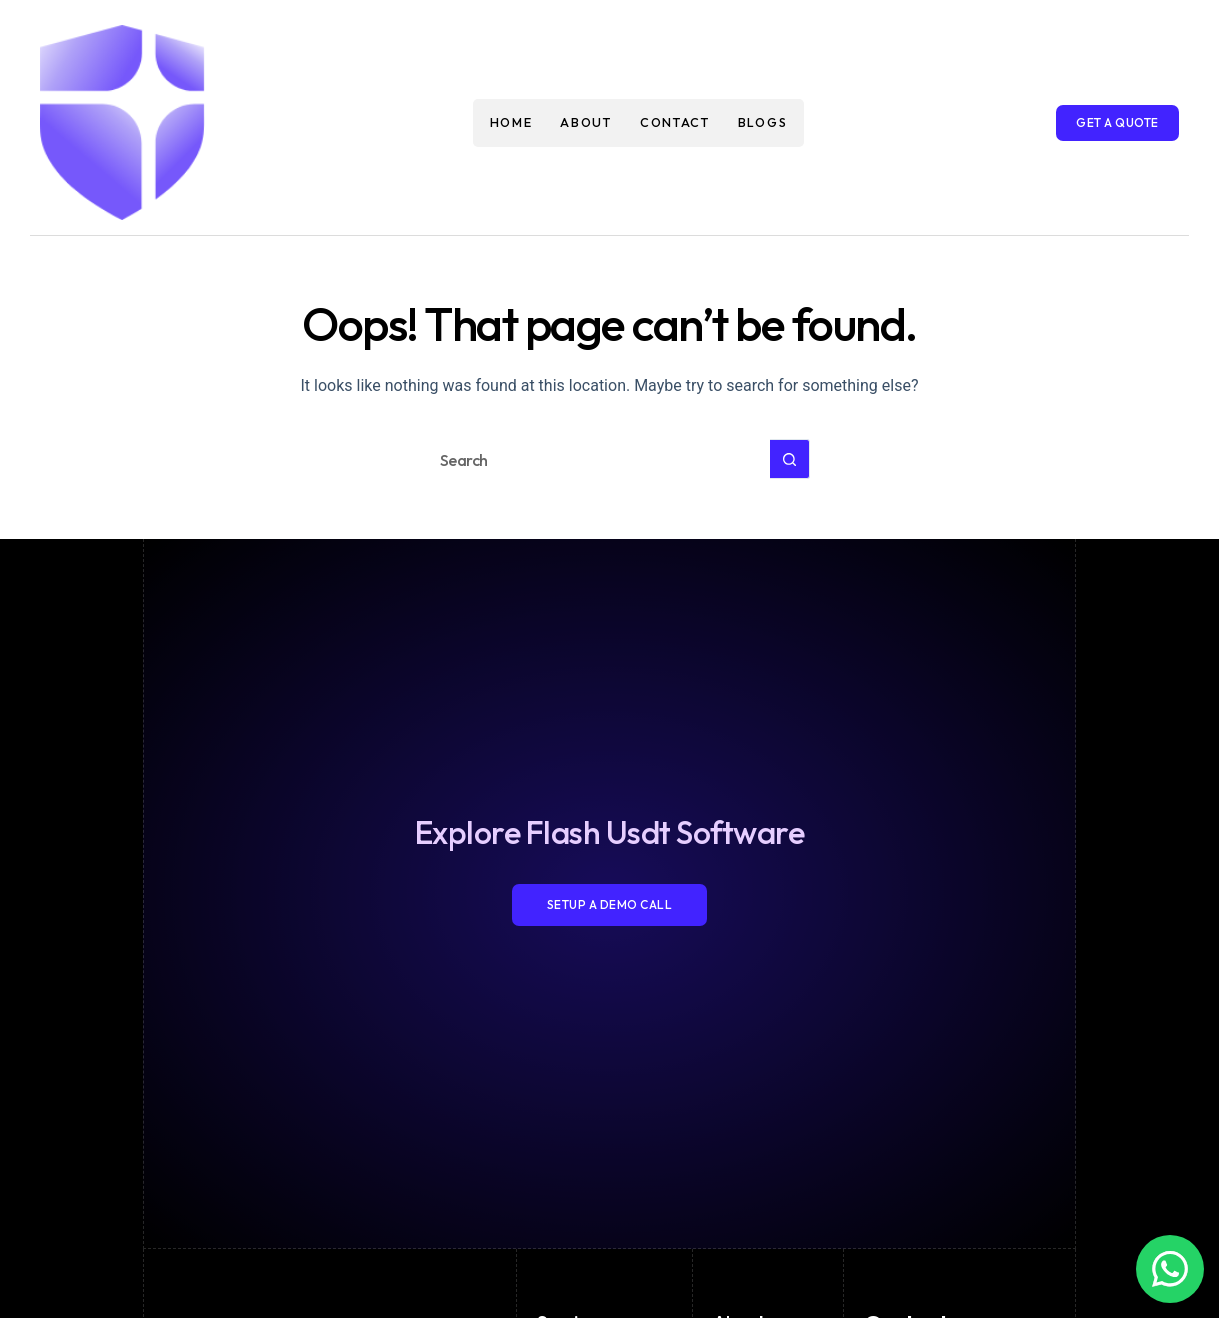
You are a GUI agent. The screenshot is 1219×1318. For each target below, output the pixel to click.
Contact (675, 122)
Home (511, 122)
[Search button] (790, 459)
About (586, 122)
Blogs (763, 122)
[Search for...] (590, 459)
